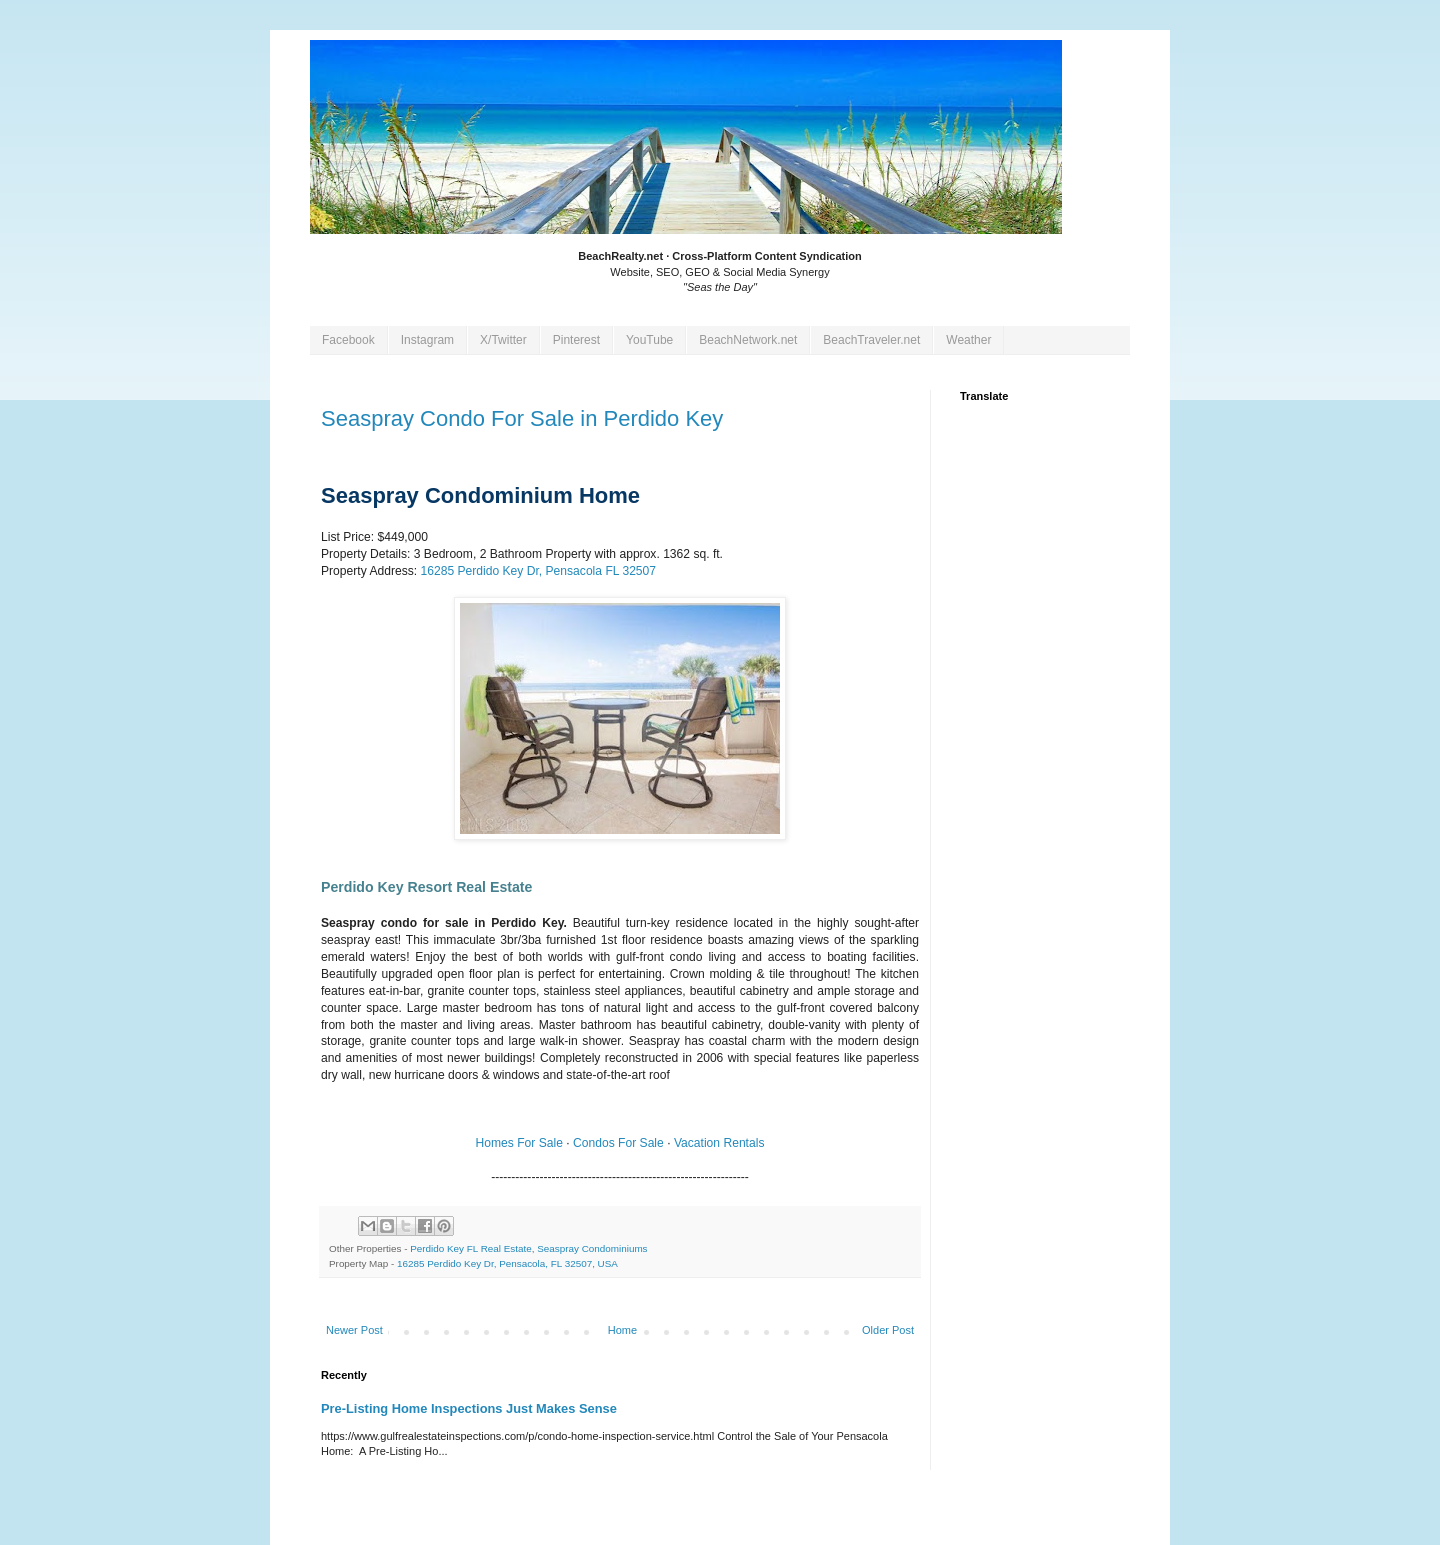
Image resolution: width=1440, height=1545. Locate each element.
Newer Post (354, 1330)
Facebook (348, 340)
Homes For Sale (519, 1143)
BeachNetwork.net (748, 340)
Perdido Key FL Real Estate (471, 1248)
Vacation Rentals (719, 1143)
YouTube (649, 340)
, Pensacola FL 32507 (538, 571)
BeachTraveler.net (871, 340)
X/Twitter (503, 340)
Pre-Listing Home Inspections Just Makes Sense (469, 1408)
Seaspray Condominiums (592, 1248)
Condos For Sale (618, 1143)
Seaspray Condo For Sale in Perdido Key (522, 418)
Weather (968, 340)
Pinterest (576, 340)
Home (622, 1330)
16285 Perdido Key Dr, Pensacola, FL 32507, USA (507, 1263)
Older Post (888, 1330)
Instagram (427, 340)
